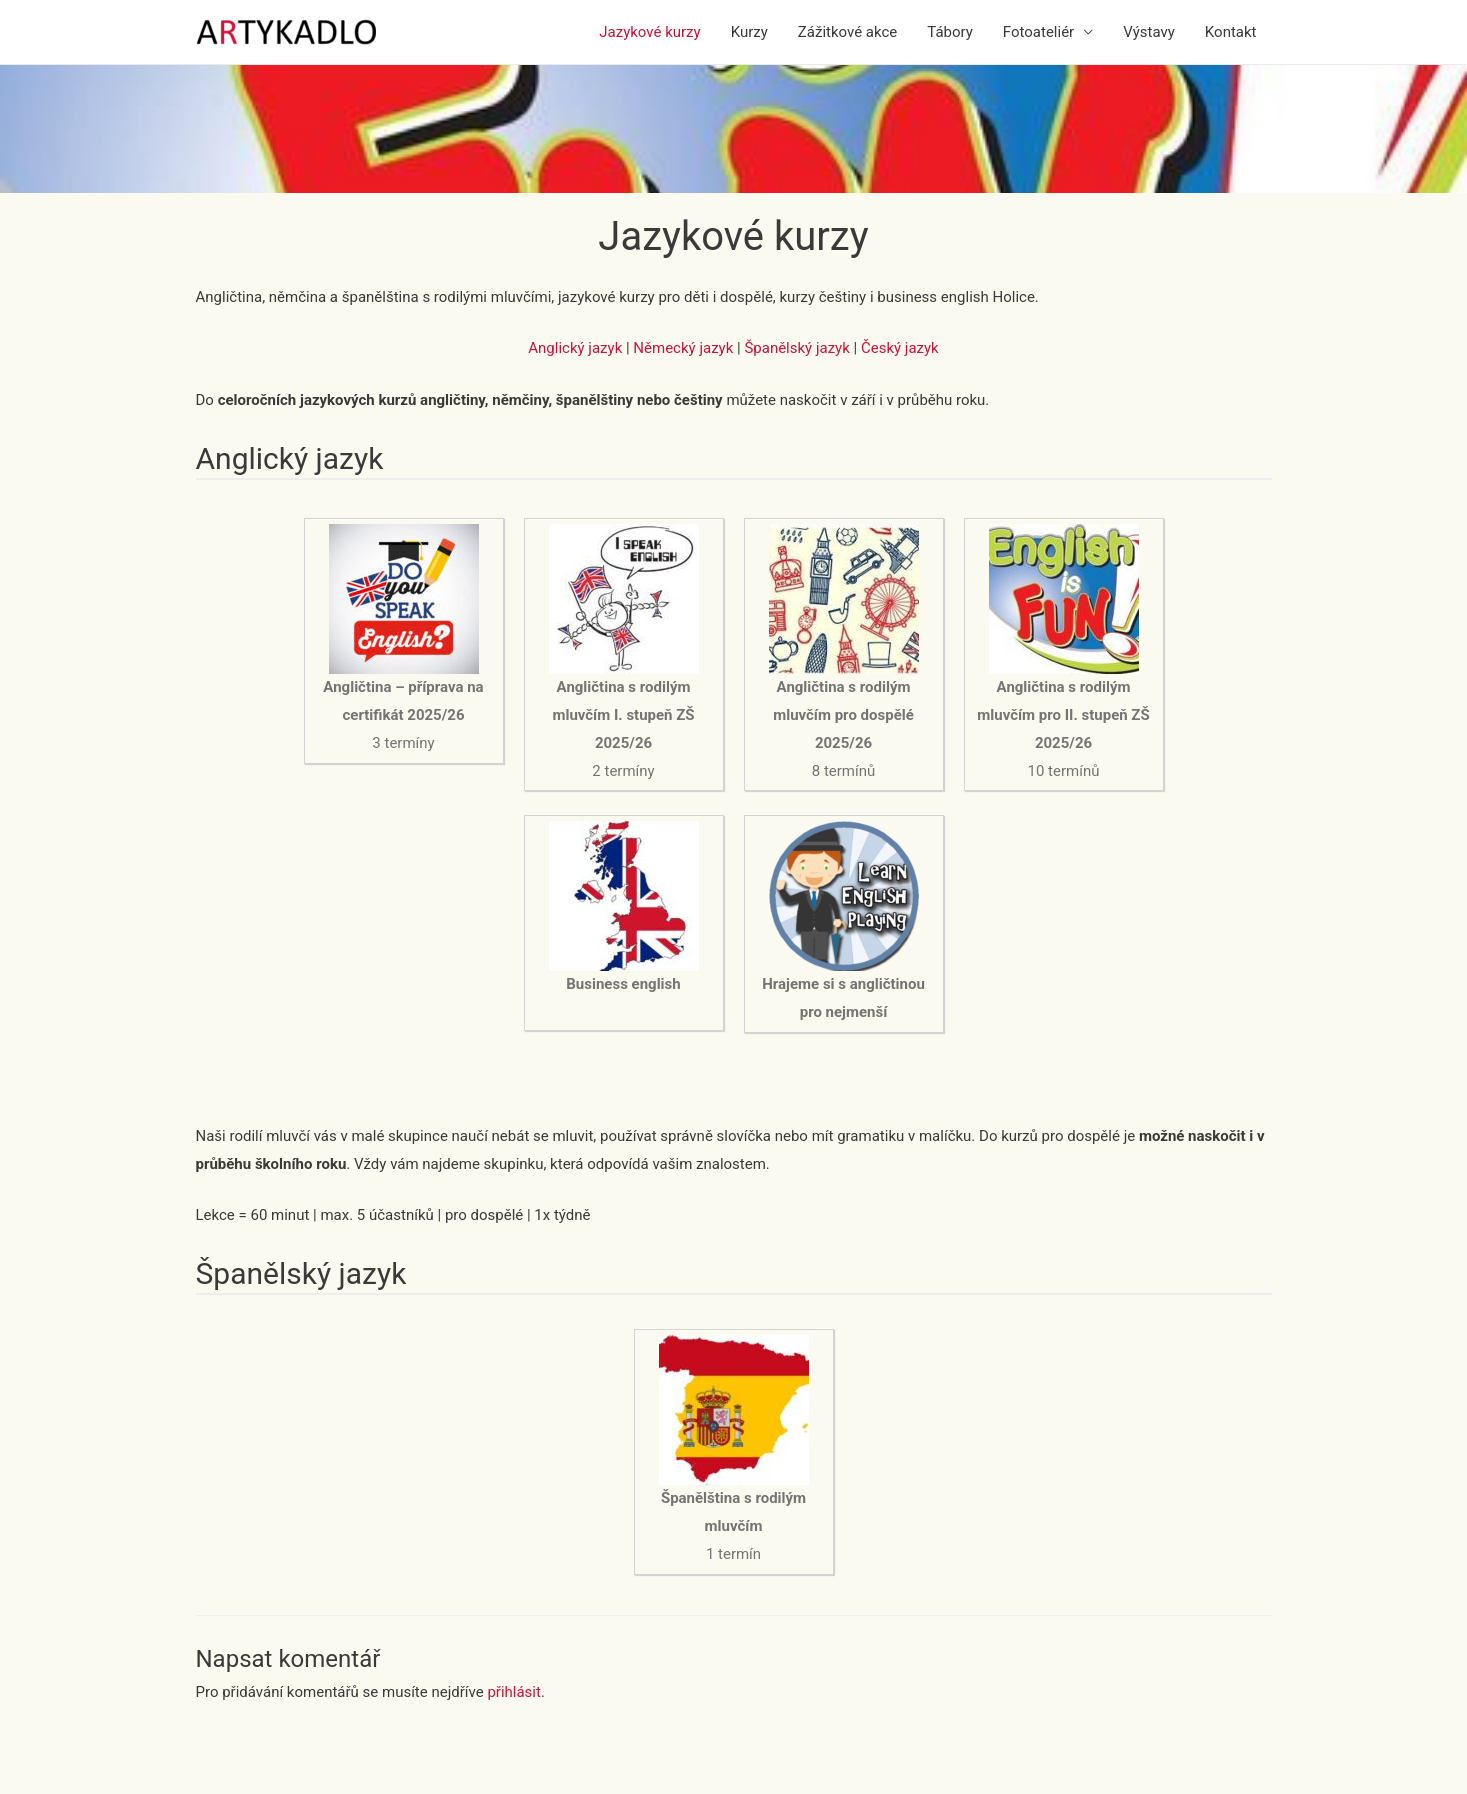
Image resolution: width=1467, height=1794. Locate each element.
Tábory (950, 32)
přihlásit (514, 1692)
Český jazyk (900, 348)
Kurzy (749, 32)
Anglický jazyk (575, 348)
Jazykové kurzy (649, 32)
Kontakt (1231, 32)
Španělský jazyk (796, 348)
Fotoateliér (1038, 32)
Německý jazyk (683, 348)
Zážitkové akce (847, 32)
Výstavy (1149, 32)
